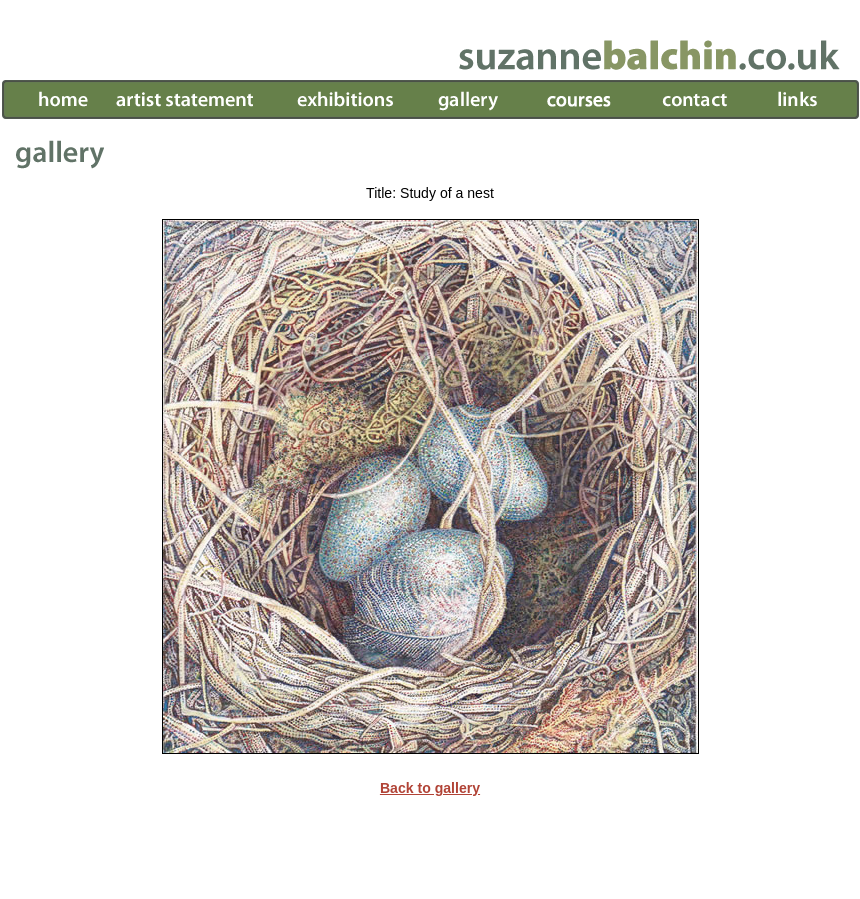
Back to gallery (430, 788)
